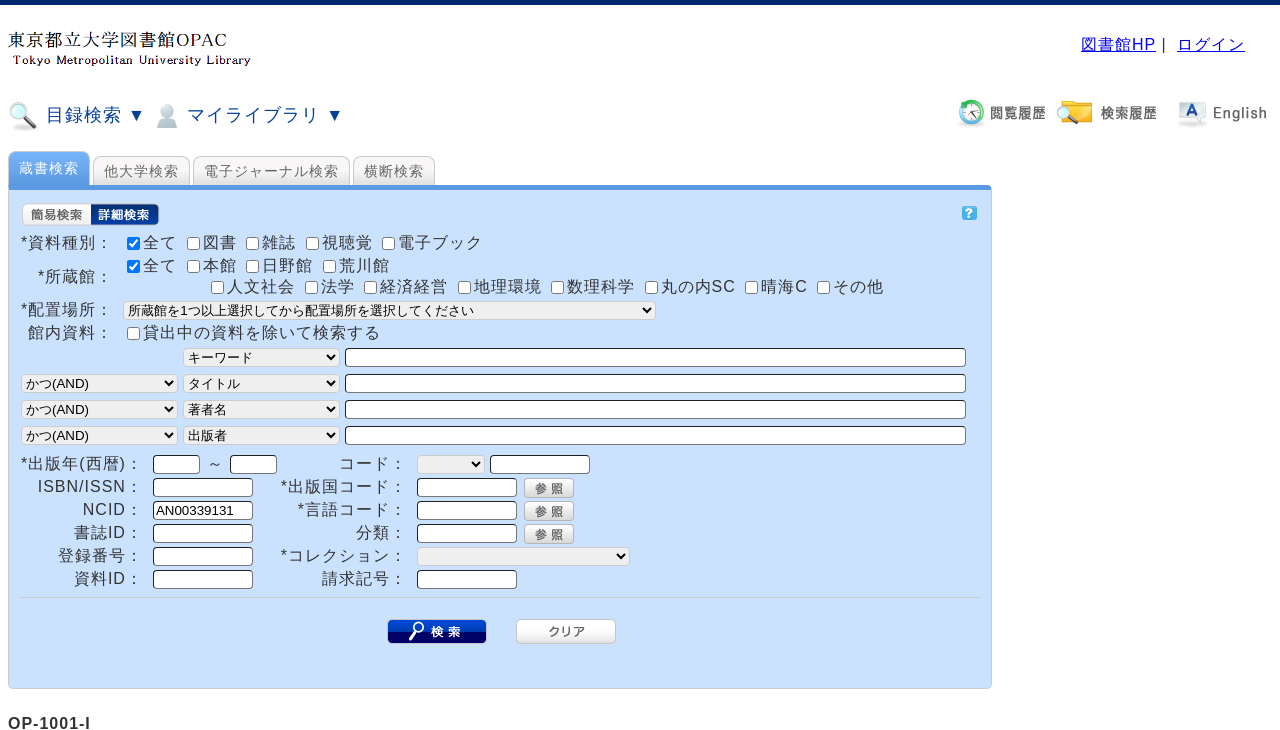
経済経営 (408, 286)
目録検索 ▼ (77, 116)
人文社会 (255, 286)
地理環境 (502, 286)
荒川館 (356, 265)
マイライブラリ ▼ (247, 116)
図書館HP (1118, 44)
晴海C (779, 286)
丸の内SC (693, 286)
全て (154, 265)
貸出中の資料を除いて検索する (262, 332)
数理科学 (595, 286)
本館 (214, 265)
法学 (332, 286)
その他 (850, 286)
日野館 (282, 265)
